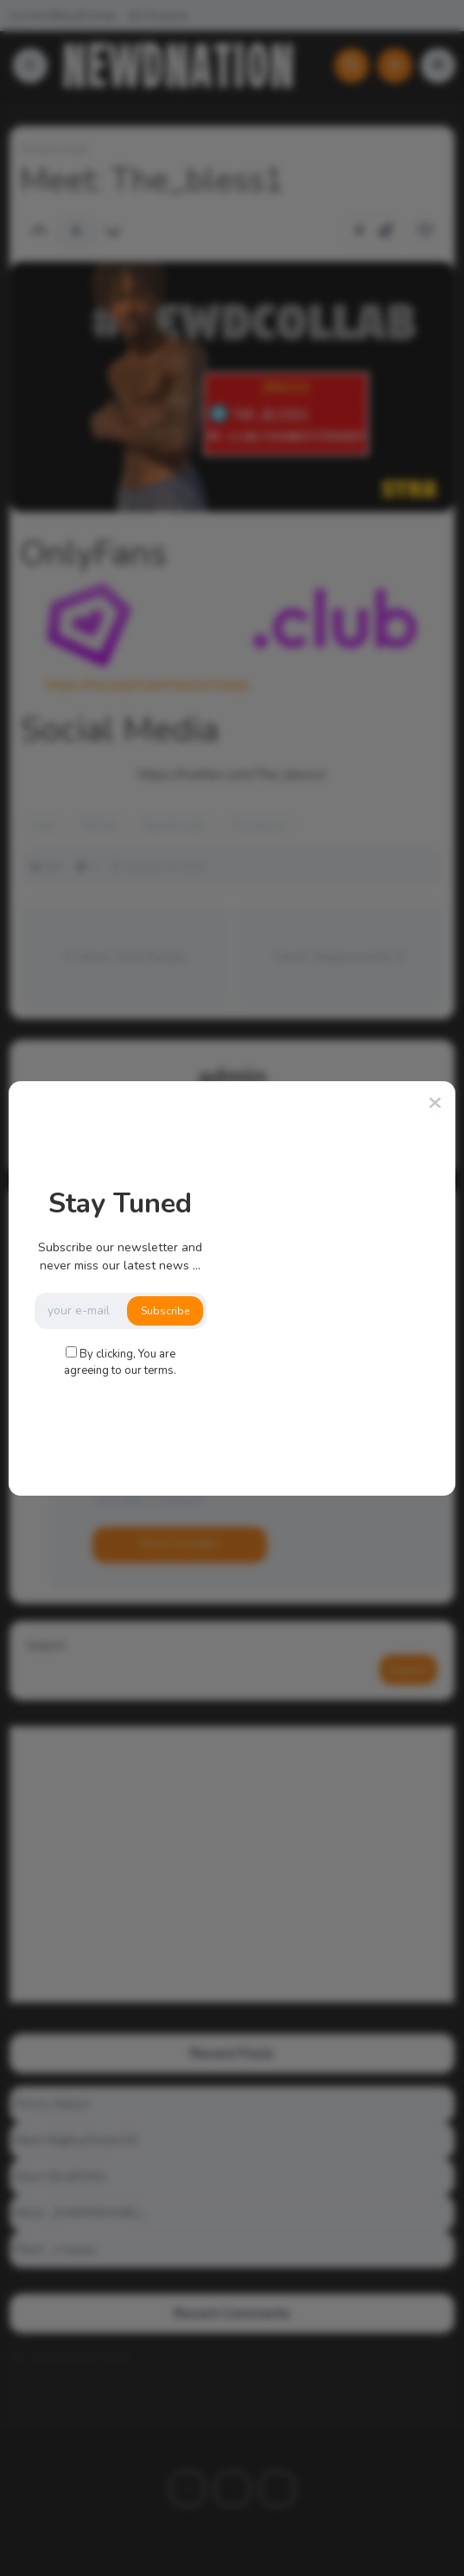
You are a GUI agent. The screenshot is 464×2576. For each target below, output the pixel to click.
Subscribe (165, 1311)
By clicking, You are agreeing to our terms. (120, 1362)
